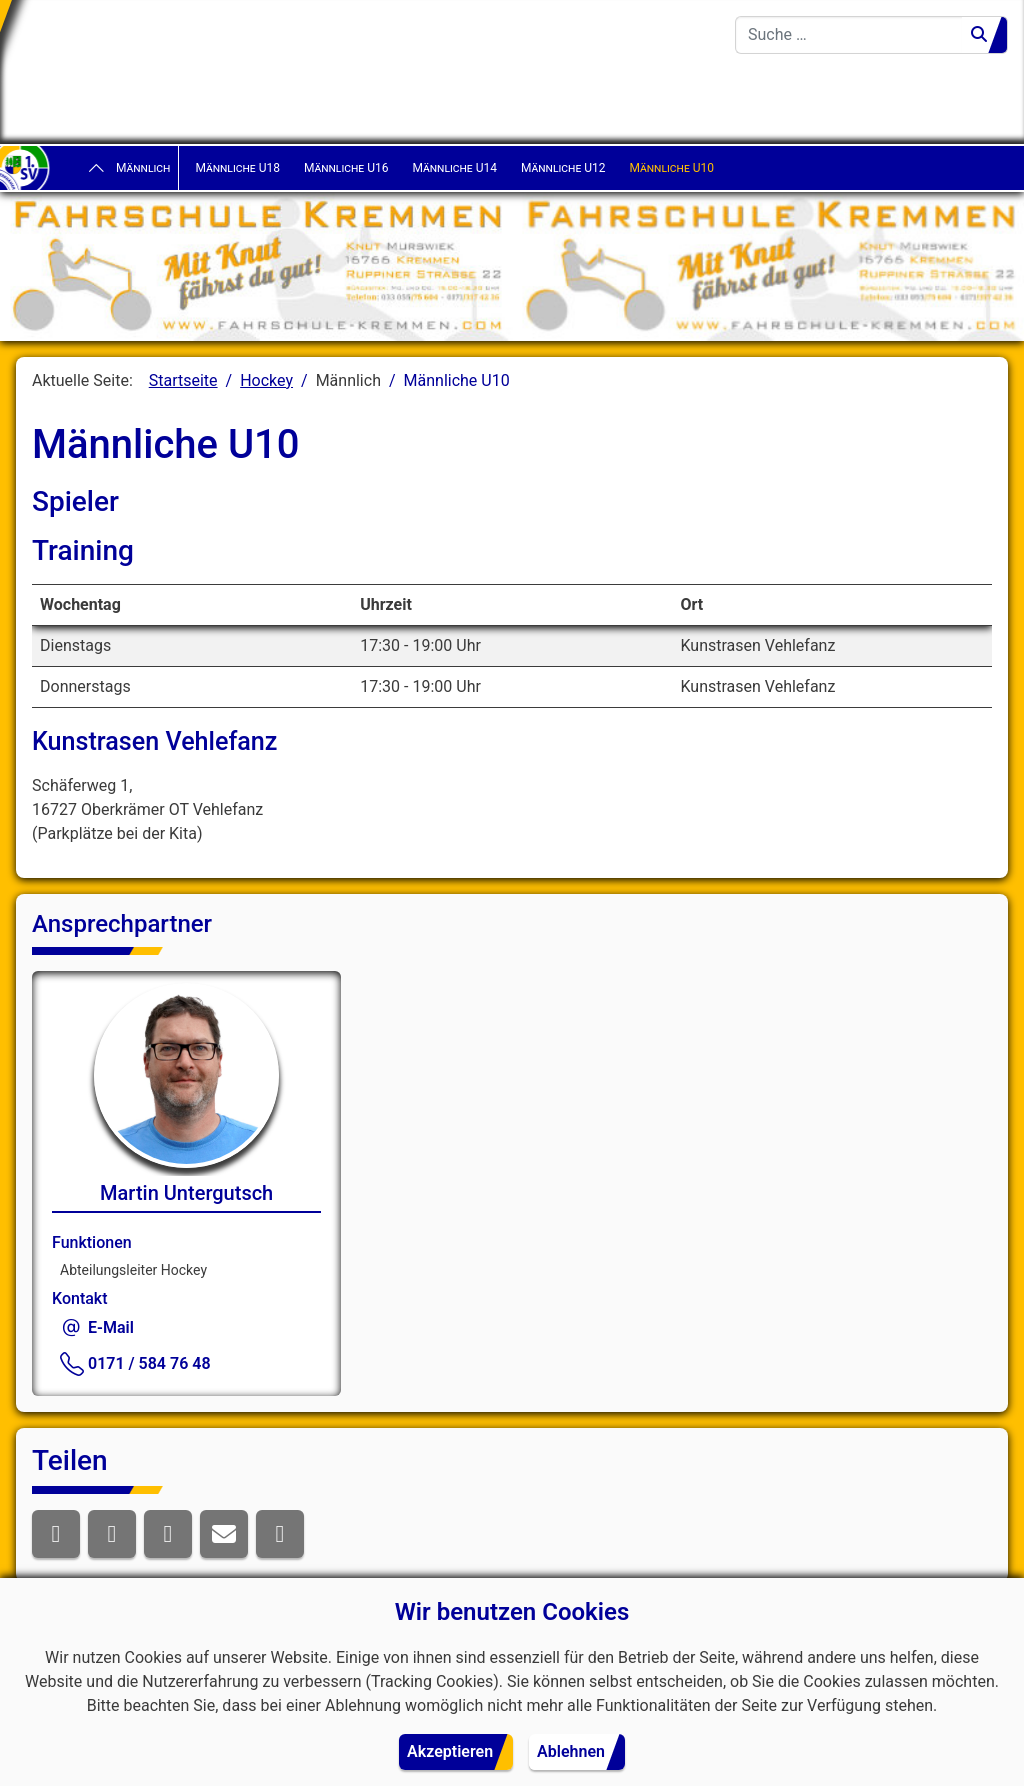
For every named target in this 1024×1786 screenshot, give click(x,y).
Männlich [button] (143, 168)
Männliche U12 (563, 168)
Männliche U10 (671, 168)
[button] (56, 1534)
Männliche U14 (454, 168)
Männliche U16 (346, 168)
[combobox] (849, 35)
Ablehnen (571, 1751)
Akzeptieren (450, 1751)
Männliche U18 (237, 168)
